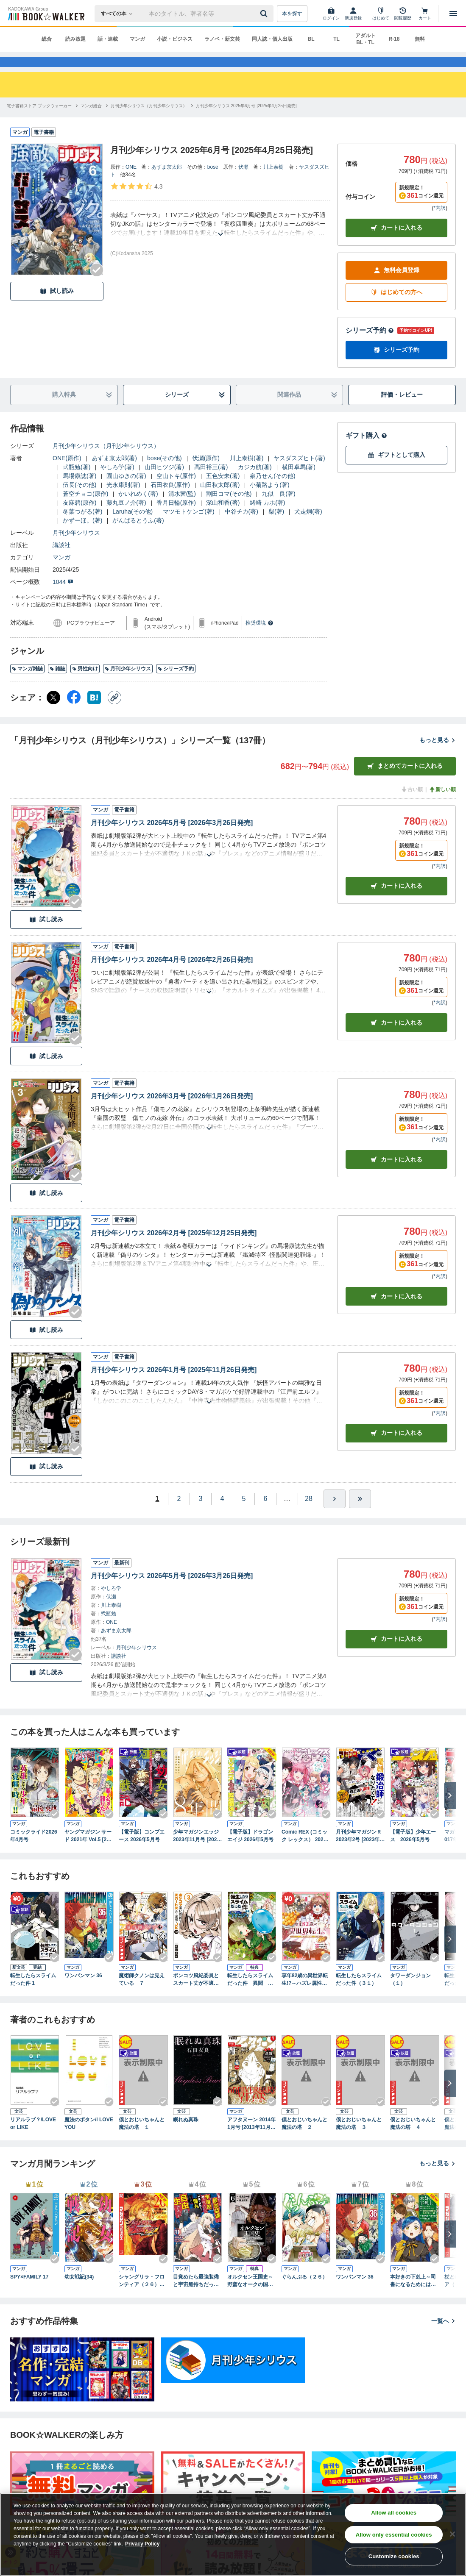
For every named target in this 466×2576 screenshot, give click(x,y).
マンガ (137, 39)
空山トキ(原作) (176, 491)
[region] (233, 2534)
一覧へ (443, 2336)
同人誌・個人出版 (272, 39)
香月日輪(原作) (176, 517)
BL (311, 39)
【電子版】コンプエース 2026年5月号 (142, 1851)
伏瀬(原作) (206, 473)
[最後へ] (360, 1514)
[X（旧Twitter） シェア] (53, 712)
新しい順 (442, 804)
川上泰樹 (273, 182)
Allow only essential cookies (394, 2535)
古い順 (412, 804)
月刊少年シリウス (76, 548)
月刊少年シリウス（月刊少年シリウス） (106, 461)
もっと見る (437, 755)
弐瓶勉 (108, 1629)
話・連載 (108, 39)
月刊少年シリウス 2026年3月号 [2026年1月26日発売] (172, 1111)
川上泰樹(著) (246, 473)
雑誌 (57, 684)
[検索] (265, 14)
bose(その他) (164, 473)
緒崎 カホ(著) (267, 517)
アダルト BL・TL (365, 39)
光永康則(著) (123, 500)
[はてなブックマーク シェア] (94, 712)
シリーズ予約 (370, 345)
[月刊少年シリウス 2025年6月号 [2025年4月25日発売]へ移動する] (246, 121)
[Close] (452, 2534)
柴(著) (276, 526)
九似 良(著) (278, 509)
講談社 (61, 560)
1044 (63, 597)
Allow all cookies (393, 2512)
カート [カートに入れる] (396, 901)
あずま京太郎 (166, 182)
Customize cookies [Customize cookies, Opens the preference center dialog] (393, 2556)
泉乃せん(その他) (272, 491)
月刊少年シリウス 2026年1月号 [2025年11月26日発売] (174, 1385)
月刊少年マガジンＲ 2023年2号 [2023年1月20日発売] (359, 1851)
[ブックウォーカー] (45, 13)
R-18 (393, 39)
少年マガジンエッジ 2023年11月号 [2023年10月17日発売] (196, 1851)
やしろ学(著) (117, 482)
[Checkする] (96, 285)
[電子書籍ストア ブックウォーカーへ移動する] (39, 121)
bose (212, 182)
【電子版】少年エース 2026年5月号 (413, 1851)
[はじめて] (380, 13)
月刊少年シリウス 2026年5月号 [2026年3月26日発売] (172, 838)
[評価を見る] (136, 201)
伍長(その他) (79, 500)
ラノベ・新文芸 (222, 39)
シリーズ (195, 410)
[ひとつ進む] (335, 1514)
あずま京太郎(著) (114, 473)
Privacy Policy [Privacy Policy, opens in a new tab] (142, 2544)
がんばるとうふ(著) (138, 535)
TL (336, 39)
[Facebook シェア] (73, 712)
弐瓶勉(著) (76, 482)
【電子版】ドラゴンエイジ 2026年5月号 (250, 1851)
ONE (131, 182)
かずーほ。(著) (82, 535)
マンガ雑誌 (27, 684)
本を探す (292, 14)
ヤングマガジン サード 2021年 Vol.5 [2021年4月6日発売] (88, 1851)
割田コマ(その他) (228, 509)
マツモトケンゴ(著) (188, 526)
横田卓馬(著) (298, 482)
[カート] (424, 13)
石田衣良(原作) (170, 500)
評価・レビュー (402, 409)
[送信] (265, 14)
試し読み (57, 306)
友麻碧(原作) (79, 517)
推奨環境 (259, 638)
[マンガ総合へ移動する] (91, 121)
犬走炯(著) (308, 526)
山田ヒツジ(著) (164, 482)
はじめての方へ (396, 307)
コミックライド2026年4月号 (33, 1851)
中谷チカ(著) (241, 526)
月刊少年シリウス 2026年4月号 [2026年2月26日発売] (172, 974)
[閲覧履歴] (402, 13)
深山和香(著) (223, 517)
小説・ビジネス (175, 39)
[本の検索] (119, 14)
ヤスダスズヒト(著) (299, 473)
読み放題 (75, 39)
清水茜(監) (182, 509)
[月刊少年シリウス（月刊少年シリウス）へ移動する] (149, 121)
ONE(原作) (67, 473)
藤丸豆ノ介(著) (126, 517)
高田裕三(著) (211, 482)
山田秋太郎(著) (220, 500)
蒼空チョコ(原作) (85, 509)
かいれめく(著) (138, 509)
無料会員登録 (396, 285)
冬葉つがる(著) (82, 526)
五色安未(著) (223, 491)
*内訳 (439, 223)
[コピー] (114, 712)
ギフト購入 (366, 450)
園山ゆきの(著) (126, 491)
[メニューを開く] (453, 13)
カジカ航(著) (254, 482)
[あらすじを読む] (220, 239)
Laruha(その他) (132, 526)
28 (309, 1513)
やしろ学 (111, 1603)
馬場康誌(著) (79, 491)
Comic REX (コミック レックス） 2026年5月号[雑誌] (304, 1851)
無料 (420, 39)
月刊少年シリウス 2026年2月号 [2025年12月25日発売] (174, 1248)
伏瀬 (243, 182)
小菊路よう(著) (269, 500)
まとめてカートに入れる (405, 781)
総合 (47, 39)
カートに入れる (396, 243)
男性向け (85, 684)
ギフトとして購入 (396, 470)
